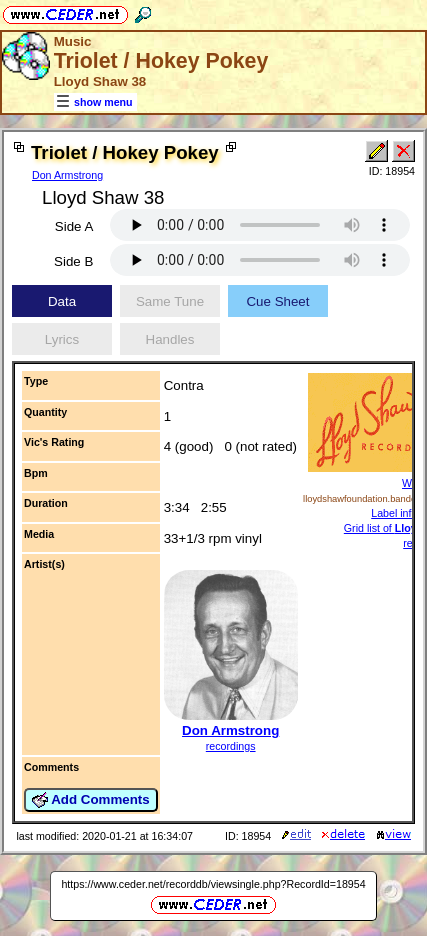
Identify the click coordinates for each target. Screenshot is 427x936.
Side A (74, 226)
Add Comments (91, 800)
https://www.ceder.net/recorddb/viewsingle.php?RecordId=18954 (213, 884)
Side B (73, 261)
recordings (231, 746)
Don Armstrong (67, 175)
